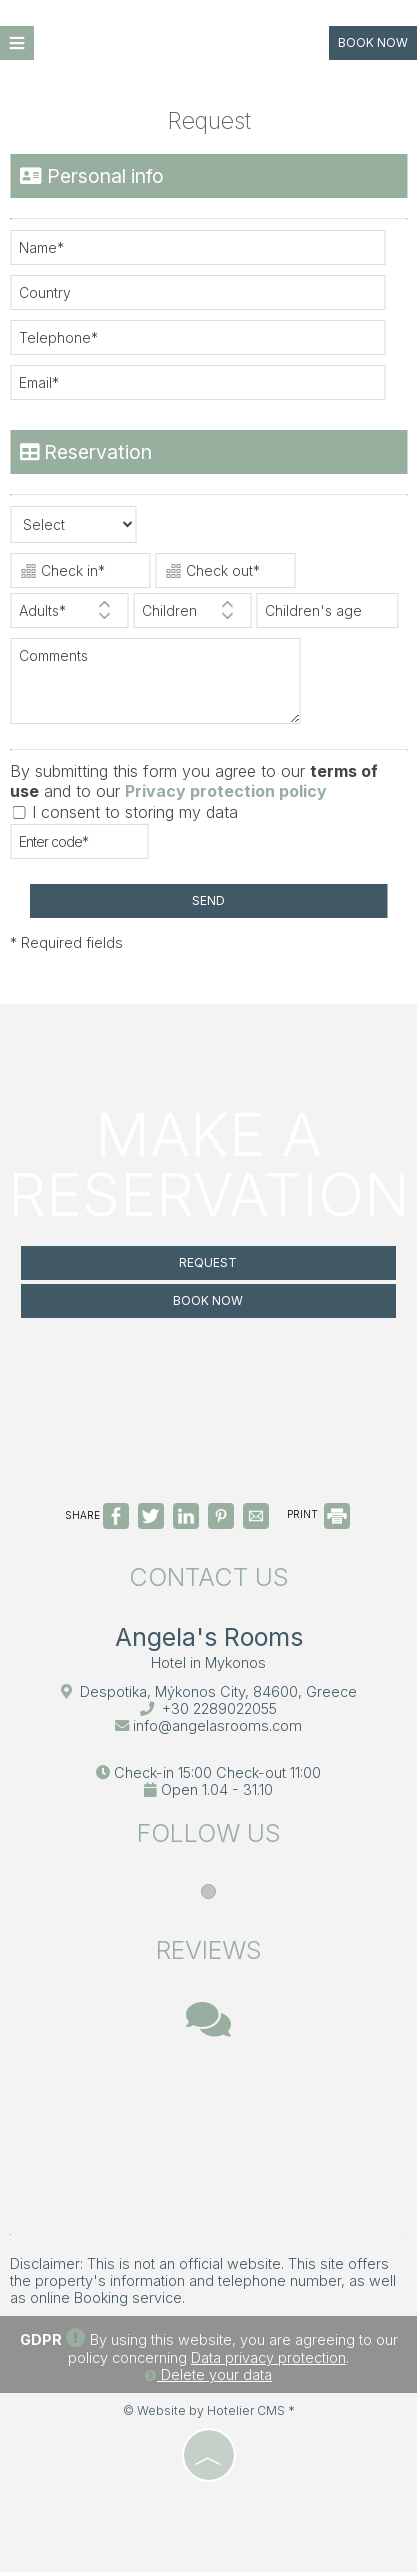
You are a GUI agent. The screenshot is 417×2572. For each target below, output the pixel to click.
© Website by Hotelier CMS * (209, 2410)
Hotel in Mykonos (208, 1662)
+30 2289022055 (219, 1708)
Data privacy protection (268, 2357)
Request (208, 1262)
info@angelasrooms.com (217, 1725)
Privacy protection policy (226, 791)
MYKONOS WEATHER (208, 2139)
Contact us (209, 1577)
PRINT (318, 1514)
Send (208, 900)
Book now (373, 42)
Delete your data (208, 2374)
